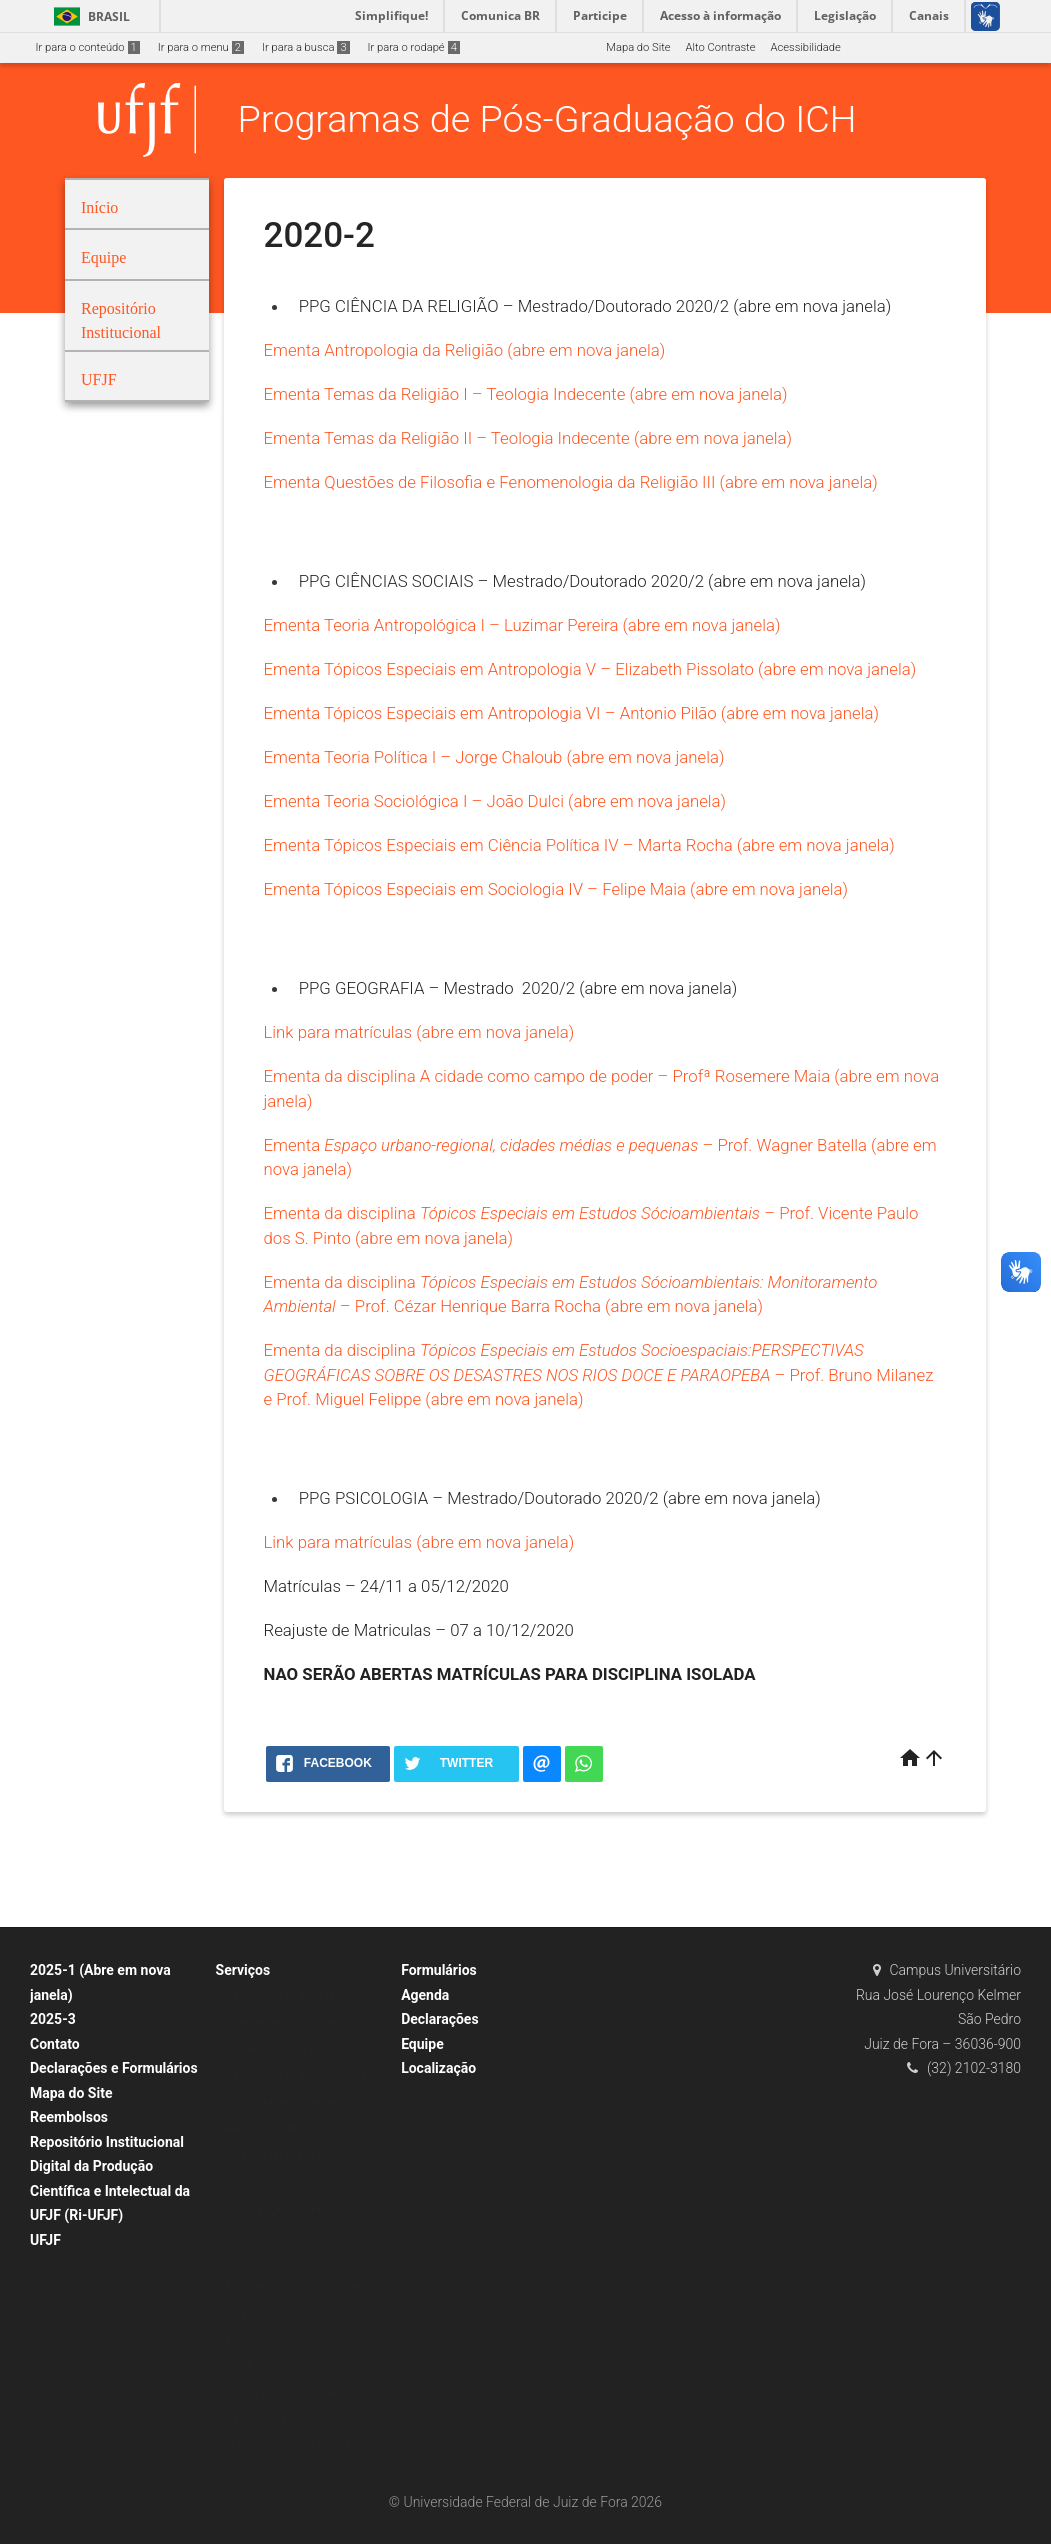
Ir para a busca (306, 47)
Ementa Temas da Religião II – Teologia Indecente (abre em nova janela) (528, 438)
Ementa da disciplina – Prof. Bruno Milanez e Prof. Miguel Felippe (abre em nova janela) (599, 1374)
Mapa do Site (638, 47)
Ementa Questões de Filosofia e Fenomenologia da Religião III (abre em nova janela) (571, 482)
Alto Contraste (721, 47)
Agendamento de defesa (287, 1996)
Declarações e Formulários (114, 2068)
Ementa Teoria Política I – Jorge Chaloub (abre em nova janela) (494, 757)
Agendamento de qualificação (300, 2075)
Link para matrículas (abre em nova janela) (419, 1032)
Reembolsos (69, 2117)
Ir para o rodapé (414, 47)
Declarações (440, 2019)
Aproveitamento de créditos (294, 2102)
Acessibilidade (805, 47)
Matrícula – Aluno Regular (290, 2446)
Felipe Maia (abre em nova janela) (725, 889)
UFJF (45, 2240)
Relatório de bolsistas (279, 2128)
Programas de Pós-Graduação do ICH (547, 119)
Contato (55, 2044)
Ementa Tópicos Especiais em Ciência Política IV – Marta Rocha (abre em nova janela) (579, 845)
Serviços (243, 1970)
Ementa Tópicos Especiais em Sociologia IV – (433, 889)
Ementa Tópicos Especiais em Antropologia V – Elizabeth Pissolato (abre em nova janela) (590, 669)
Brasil (88, 16)
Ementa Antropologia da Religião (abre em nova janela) (465, 350)
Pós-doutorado (262, 2420)
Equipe (422, 2044)
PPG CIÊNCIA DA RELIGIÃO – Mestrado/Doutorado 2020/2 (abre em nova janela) (595, 306)
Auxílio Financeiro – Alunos (294, 2393)
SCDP (240, 2367)
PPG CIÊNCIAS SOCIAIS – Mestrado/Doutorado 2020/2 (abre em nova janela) (582, 581)
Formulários (439, 1970)
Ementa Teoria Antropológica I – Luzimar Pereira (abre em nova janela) (522, 625)
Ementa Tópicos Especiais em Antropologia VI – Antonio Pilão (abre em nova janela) (571, 713)
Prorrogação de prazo (279, 2208)
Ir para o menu (201, 47)
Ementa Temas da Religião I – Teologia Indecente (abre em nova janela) (526, 394)
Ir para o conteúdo (88, 47)
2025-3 (53, 2019)
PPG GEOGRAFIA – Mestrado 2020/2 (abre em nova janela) (518, 988)
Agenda (425, 1995)
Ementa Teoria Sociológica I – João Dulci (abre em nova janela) (495, 801)
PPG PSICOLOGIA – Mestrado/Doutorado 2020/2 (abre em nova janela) (560, 1498)
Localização (438, 2068)
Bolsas (243, 2340)
